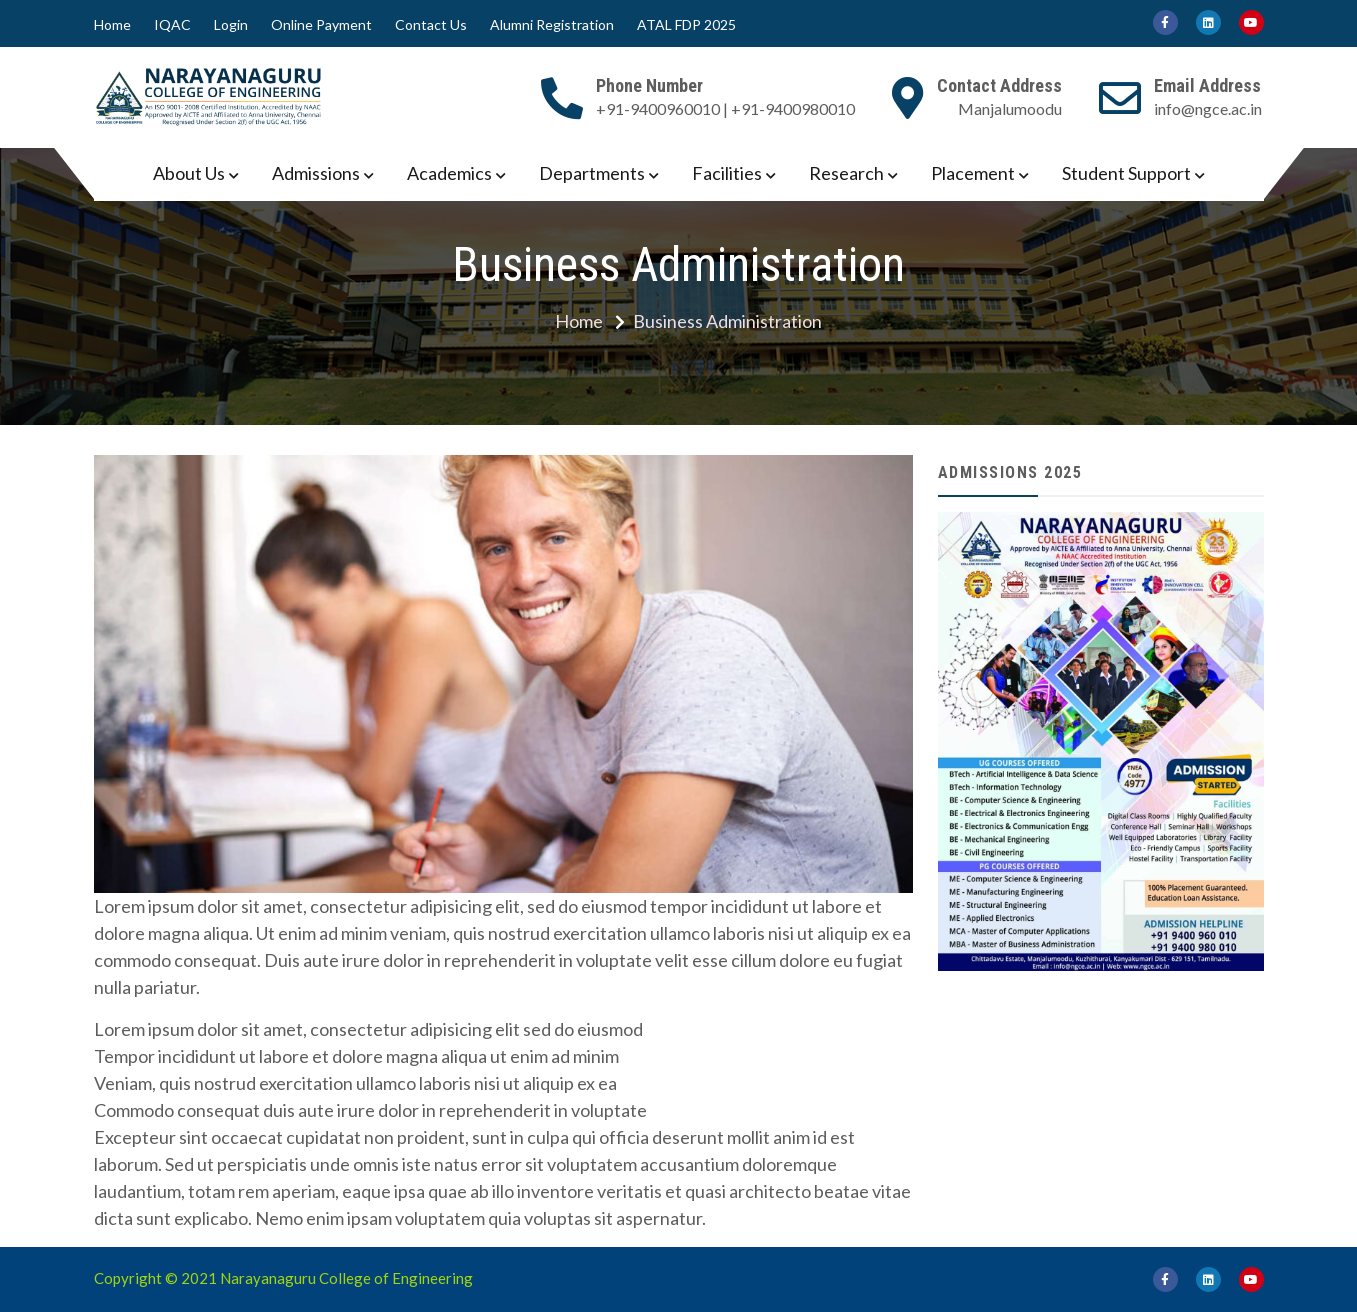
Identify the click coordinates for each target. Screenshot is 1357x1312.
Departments (592, 173)
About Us (189, 173)
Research (846, 173)
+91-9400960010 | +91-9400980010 (725, 108)
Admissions (316, 173)
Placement (973, 173)
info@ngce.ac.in (1208, 108)
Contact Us (431, 25)
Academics (449, 173)
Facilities (727, 173)
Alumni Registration (552, 25)
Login (231, 25)
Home (112, 25)
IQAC (172, 25)
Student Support (1126, 173)
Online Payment (321, 25)
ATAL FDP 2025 (686, 25)
